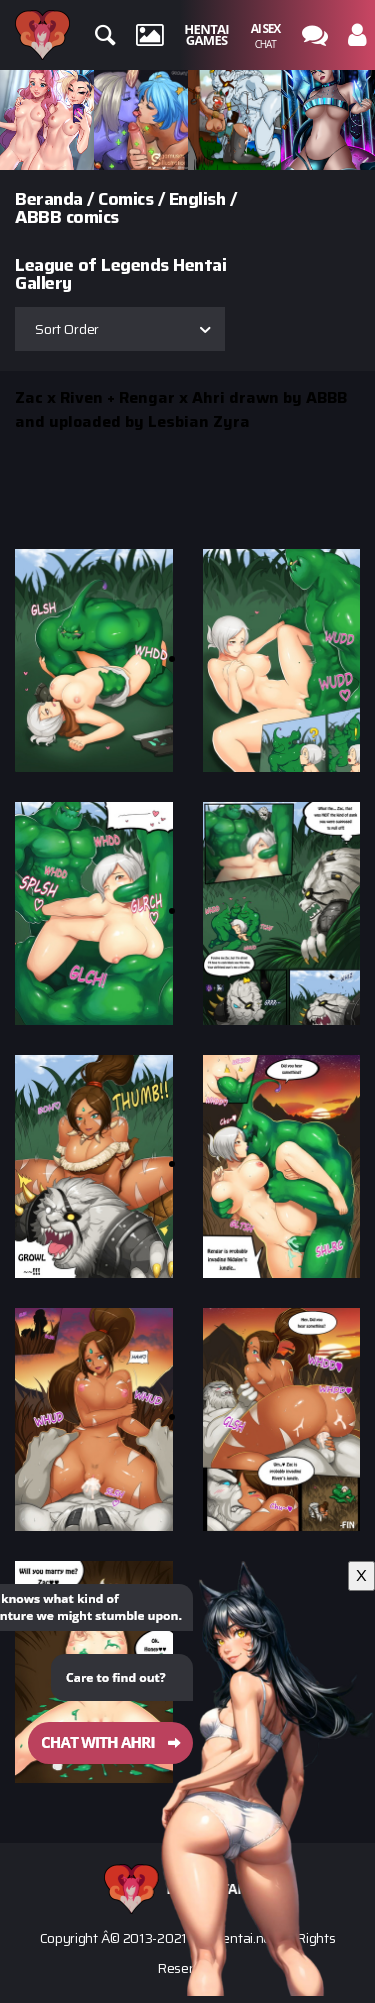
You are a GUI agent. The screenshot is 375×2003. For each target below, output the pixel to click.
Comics (125, 199)
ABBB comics (67, 217)
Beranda (49, 199)
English (197, 199)
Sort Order (67, 329)
